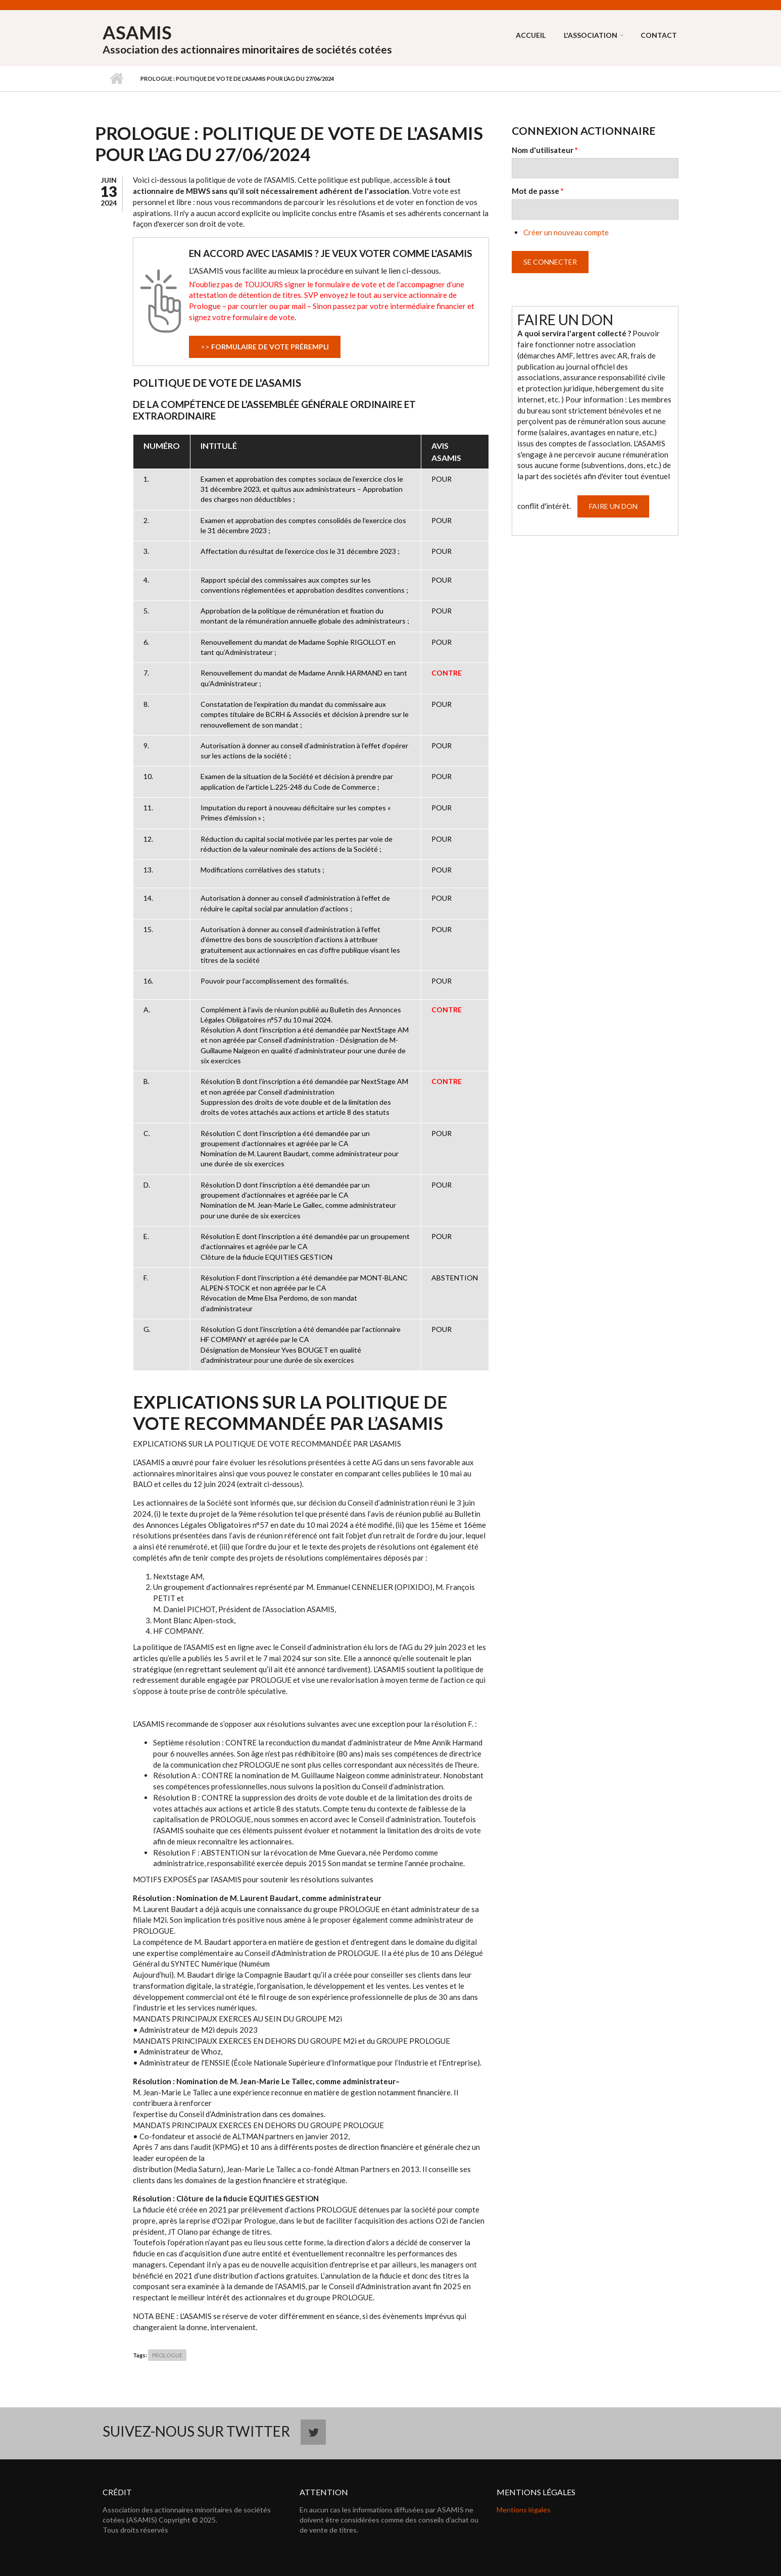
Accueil (531, 35)
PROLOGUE (167, 2355)
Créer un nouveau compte (566, 232)
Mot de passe (538, 190)
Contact (659, 35)
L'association (590, 35)
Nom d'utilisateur (545, 149)
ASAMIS (137, 32)
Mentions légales (524, 2509)
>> (265, 346)
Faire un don (613, 506)
